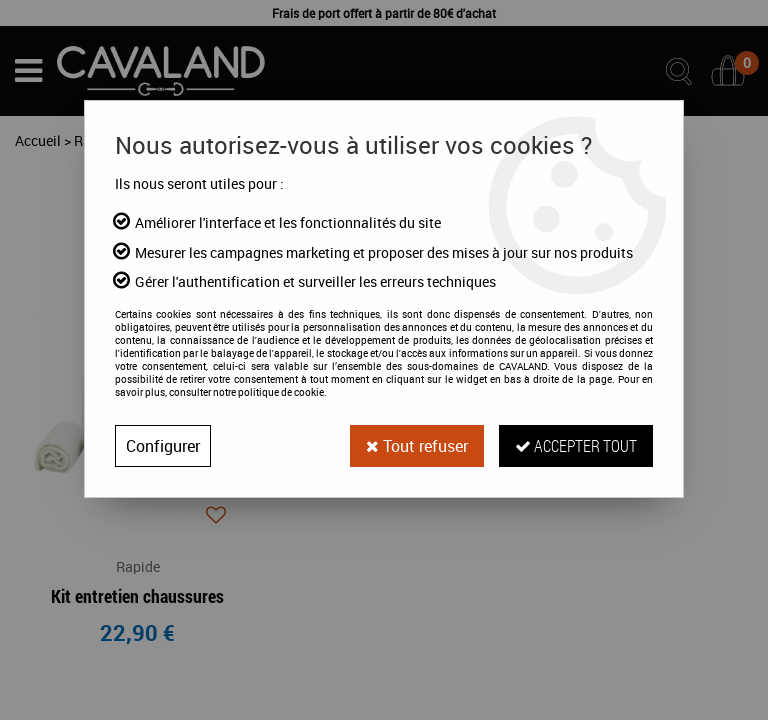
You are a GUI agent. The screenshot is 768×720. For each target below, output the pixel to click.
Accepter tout (576, 445)
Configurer (163, 446)
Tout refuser (417, 446)
